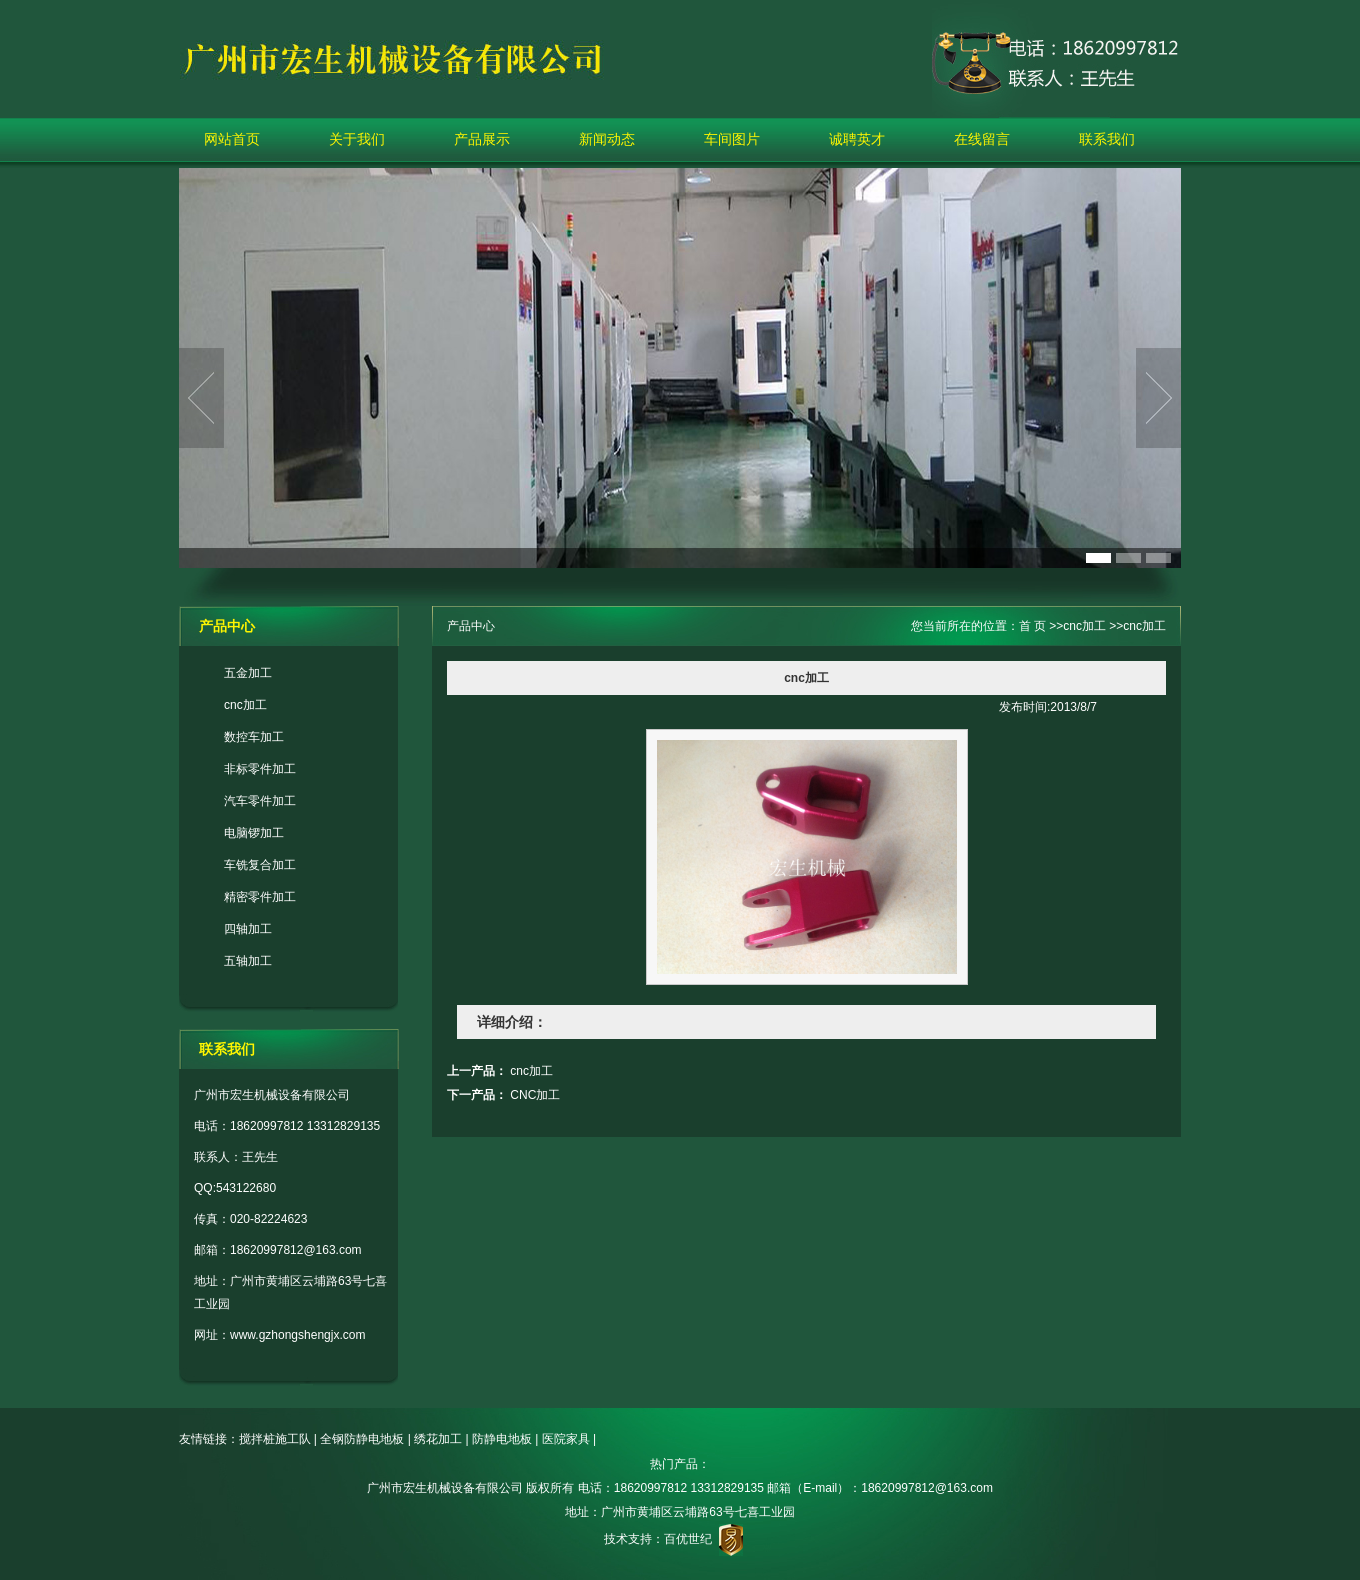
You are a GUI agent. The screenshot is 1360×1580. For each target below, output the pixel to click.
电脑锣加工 (254, 833)
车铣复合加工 (260, 865)
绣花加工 (438, 1439)
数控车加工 (254, 737)
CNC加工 (535, 1095)
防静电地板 (502, 1439)
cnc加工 (245, 705)
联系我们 (1107, 139)
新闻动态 (607, 139)
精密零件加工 (260, 897)
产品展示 (482, 139)
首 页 (1032, 626)
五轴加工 (248, 961)
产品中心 (471, 626)
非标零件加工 (260, 769)
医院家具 (566, 1439)
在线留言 (982, 139)
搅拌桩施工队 (275, 1439)
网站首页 (232, 139)
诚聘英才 (857, 139)
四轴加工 (248, 929)
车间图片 (732, 139)
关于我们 (357, 139)
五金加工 (248, 673)
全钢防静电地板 (362, 1439)
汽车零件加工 (260, 801)
